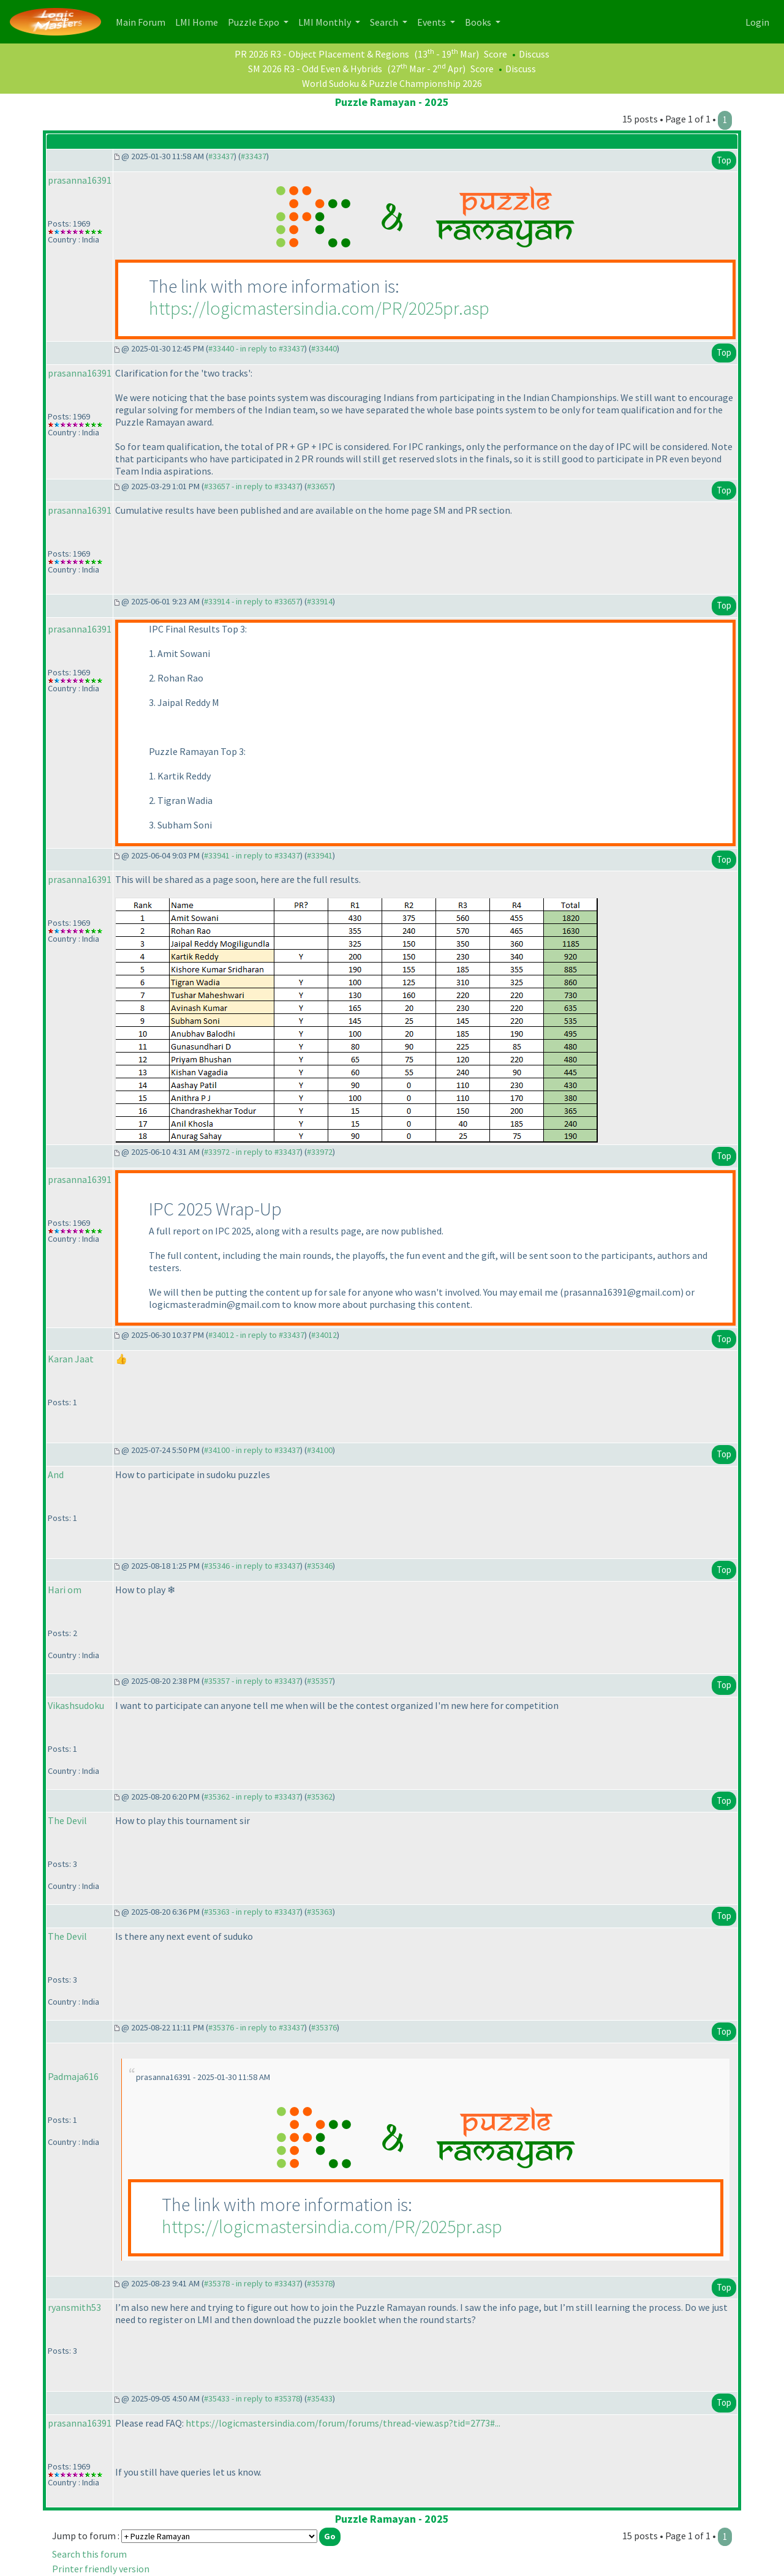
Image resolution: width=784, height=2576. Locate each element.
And (56, 1474)
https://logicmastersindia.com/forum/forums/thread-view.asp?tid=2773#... (343, 2423)
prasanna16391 (79, 180)
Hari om (64, 1589)
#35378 (320, 2283)
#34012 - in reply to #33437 (256, 1334)
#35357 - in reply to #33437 (252, 1680)
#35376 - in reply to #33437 (256, 2027)
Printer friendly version (100, 2569)
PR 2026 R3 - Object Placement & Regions (322, 54)
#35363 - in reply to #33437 (252, 1911)
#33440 (324, 348)
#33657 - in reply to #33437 (252, 486)
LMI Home (199, 21)
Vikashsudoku (76, 1705)
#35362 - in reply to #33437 (252, 1796)
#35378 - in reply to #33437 (252, 2283)
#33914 (320, 601)
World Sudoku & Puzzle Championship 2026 (392, 83)
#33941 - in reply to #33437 (252, 855)
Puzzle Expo (254, 22)
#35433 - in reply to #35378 (252, 2398)
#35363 (320, 1911)
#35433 (320, 2398)
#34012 (324, 1334)
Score (495, 54)
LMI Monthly (325, 22)
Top (724, 160)
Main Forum (143, 21)
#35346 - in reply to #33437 (252, 1565)
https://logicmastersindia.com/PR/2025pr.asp (319, 308)
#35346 (320, 1565)
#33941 (320, 855)
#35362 (320, 1796)
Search (385, 22)
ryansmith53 (74, 2307)
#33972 (320, 1151)
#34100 (320, 1449)
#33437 (221, 156)
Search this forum (89, 2554)
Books (479, 22)
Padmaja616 (73, 2076)
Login (757, 22)
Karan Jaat (71, 1359)
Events (432, 22)
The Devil (67, 1820)
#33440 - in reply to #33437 (256, 348)
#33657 (320, 486)
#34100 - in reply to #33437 (252, 1449)
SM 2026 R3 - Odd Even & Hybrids (315, 68)
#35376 (324, 2027)
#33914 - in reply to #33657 (252, 601)
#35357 (320, 1680)
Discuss (534, 54)
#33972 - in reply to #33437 (252, 1151)
